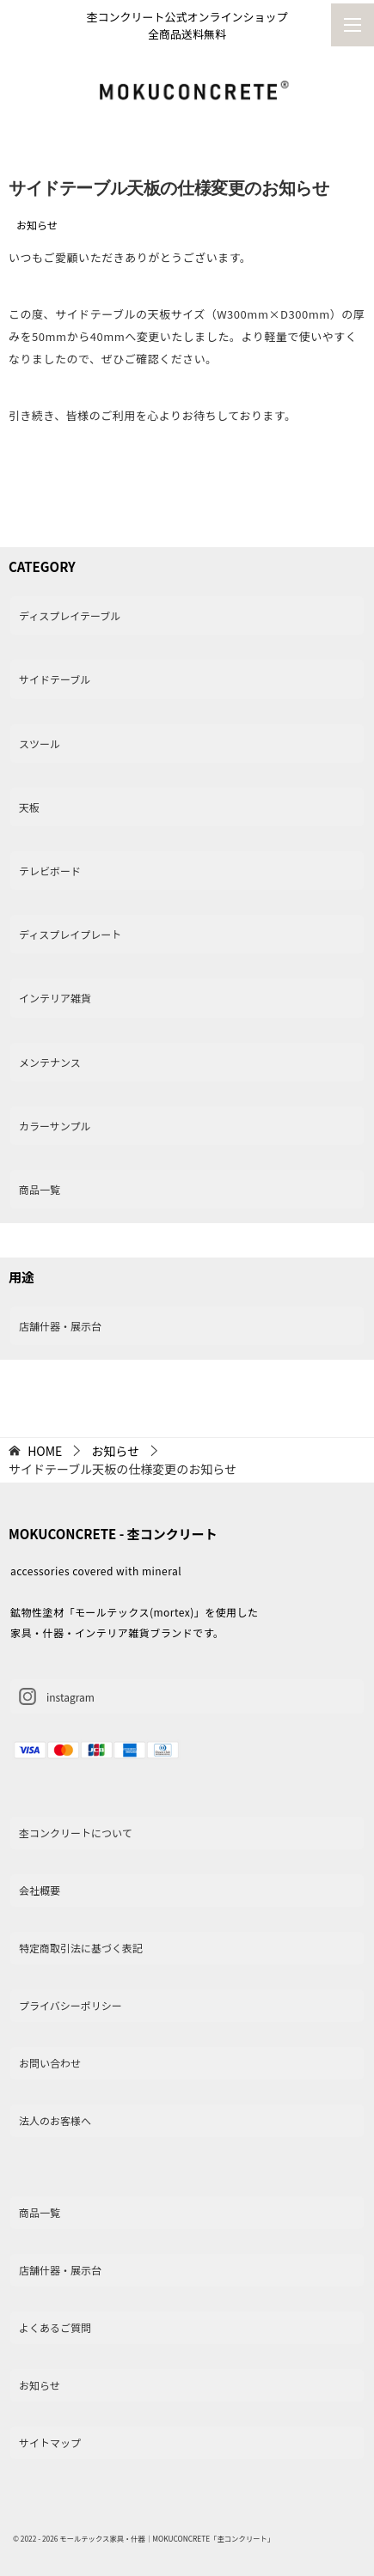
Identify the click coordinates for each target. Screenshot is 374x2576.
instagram (57, 1696)
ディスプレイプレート (70, 934)
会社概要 (39, 1890)
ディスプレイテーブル (69, 615)
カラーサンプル (54, 1125)
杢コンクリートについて (75, 1832)
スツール (39, 743)
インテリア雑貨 (55, 997)
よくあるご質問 (55, 2327)
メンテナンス (50, 1062)
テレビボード (50, 870)
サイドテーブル (54, 679)
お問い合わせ (50, 2062)
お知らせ (37, 224)
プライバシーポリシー (70, 2005)
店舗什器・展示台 (60, 1325)
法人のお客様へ (55, 2120)
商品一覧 (39, 1189)
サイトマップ (50, 2442)
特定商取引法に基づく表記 (81, 1947)
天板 (29, 807)
